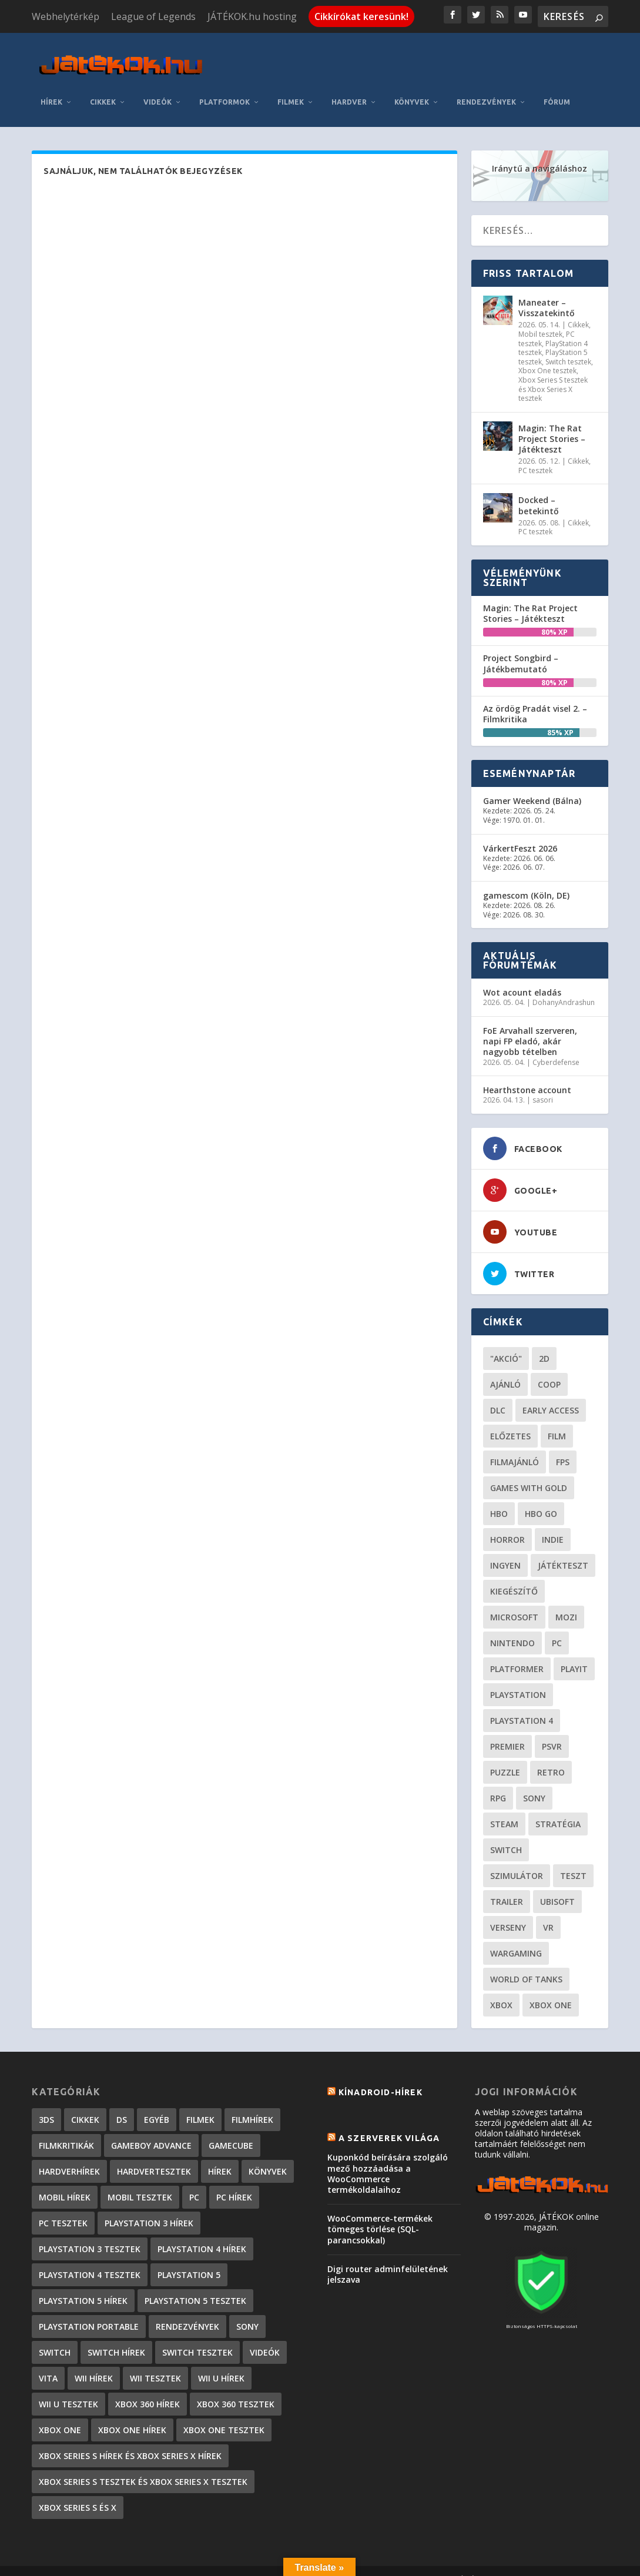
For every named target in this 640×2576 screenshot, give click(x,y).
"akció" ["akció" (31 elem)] (506, 1340)
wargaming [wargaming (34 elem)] (516, 1935)
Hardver (349, 84)
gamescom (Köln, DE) (526, 877)
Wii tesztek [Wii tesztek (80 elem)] (155, 2360)
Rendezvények (486, 84)
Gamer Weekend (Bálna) (532, 783)
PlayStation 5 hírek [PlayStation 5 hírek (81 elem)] (83, 2283)
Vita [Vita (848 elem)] (48, 2360)
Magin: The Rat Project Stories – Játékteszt (551, 421)
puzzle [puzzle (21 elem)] (505, 1754)
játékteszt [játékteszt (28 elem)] (563, 1547)
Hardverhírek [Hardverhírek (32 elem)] (69, 2153)
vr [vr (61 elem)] (548, 1909)
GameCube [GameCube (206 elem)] (231, 2127)
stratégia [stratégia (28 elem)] (558, 1806)
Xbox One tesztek (547, 353)
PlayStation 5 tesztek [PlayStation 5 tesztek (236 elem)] (195, 2283)
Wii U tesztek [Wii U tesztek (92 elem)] (68, 2386)
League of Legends (153, 16)
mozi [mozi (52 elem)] (566, 1599)
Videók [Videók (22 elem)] (265, 2334)
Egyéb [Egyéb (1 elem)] (156, 2102)
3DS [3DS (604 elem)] (46, 2102)
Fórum (557, 84)
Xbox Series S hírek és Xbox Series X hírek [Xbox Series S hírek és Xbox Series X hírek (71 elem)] (130, 2438)
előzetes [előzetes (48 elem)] (510, 1418)
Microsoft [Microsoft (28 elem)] (514, 1599)
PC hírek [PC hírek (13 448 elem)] (234, 2179)
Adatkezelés (417, 2562)
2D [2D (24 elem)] (544, 1340)
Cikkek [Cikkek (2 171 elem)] (85, 2102)
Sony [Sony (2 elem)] (247, 2308)
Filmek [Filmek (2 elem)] (200, 2102)
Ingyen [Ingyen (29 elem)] (505, 1547)
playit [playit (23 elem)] (574, 1651)
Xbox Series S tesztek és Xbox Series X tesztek (553, 371)
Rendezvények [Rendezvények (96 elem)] (187, 2308)
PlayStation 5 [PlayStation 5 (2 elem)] (189, 2257)
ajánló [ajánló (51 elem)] (505, 1366)
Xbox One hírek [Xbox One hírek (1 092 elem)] (132, 2412)
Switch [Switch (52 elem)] (506, 1832)
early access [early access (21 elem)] (550, 1392)
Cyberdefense (555, 1045)
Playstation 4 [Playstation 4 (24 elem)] (521, 1703)
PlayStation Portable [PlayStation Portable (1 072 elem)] (89, 2308)
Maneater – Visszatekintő (546, 290)
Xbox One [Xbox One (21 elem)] (551, 1987)
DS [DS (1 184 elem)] (121, 2102)
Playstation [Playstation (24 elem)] (518, 1677)
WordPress (207, 2562)
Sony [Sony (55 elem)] (534, 1780)
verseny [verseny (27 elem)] (508, 1909)
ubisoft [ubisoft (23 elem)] (557, 1884)
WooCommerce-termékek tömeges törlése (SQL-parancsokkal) (380, 2211)
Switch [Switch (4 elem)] (55, 2334)
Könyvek (411, 84)
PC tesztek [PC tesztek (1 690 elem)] (63, 2205)
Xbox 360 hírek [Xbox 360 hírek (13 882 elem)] (147, 2386)
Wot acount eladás (522, 974)
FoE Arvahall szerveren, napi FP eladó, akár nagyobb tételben (530, 1023)
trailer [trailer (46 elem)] (506, 1884)
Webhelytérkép (65, 16)
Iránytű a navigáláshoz (539, 150)
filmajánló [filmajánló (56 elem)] (514, 1444)
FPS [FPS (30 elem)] (562, 1444)
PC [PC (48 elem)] (557, 1625)
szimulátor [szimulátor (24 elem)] (516, 1858)
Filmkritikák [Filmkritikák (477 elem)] (66, 2127)
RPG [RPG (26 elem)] (498, 1780)
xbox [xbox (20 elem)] (501, 1987)
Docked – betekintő (538, 487)
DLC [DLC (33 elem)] (497, 1392)
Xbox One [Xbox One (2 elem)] (60, 2412)
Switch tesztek (568, 344)
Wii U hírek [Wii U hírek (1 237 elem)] (221, 2360)
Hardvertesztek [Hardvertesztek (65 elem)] (154, 2153)
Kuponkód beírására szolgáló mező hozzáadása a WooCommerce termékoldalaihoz (387, 2156)
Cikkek (103, 84)
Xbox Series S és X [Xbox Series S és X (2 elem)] (77, 2489)
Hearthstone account (527, 1072)
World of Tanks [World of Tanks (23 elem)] (526, 1961)
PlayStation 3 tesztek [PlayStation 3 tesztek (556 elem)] (89, 2231)
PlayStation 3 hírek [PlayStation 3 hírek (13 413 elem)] (149, 2205)
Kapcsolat (358, 2562)
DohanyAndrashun (563, 985)
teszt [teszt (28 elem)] (573, 1858)
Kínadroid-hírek (381, 2074)
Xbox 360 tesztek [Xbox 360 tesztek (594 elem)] (235, 2386)
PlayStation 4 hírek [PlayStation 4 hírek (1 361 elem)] (202, 2231)
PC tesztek (535, 453)
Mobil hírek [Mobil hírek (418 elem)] (65, 2179)
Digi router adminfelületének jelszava (387, 2256)
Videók (157, 84)
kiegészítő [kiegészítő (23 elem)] (514, 1573)
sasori (542, 1082)
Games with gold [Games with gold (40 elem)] (528, 1470)
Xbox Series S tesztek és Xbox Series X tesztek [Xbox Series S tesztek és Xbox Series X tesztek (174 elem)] (143, 2464)
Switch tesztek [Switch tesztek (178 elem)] (197, 2334)
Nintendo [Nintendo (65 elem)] (512, 1625)
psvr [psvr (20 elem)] (552, 1728)
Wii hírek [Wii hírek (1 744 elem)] (94, 2360)
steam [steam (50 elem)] (504, 1806)
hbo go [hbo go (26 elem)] (541, 1496)
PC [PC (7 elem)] (194, 2179)
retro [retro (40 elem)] (551, 1754)
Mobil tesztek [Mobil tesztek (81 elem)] (140, 2179)
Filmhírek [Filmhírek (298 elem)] (252, 2102)
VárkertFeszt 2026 (520, 830)
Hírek (51, 84)
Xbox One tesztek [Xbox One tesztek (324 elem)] (223, 2412)
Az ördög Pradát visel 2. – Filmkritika (535, 696)
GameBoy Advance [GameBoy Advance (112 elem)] (151, 2127)
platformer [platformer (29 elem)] (517, 1651)
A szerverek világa (389, 2120)
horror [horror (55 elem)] (507, 1521)
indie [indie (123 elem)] (553, 1521)
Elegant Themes (94, 2562)
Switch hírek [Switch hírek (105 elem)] (116, 2334)
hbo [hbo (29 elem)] (499, 1496)
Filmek (290, 84)
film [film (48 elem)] (557, 1418)
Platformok (224, 84)
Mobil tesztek (540, 316)
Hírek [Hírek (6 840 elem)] (220, 2153)
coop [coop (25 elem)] (549, 1366)
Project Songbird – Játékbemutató (520, 645)
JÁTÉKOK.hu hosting (252, 16)
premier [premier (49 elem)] (507, 1728)
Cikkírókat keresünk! (361, 16)
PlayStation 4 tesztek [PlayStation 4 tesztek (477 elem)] (89, 2257)
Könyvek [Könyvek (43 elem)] (268, 2153)
